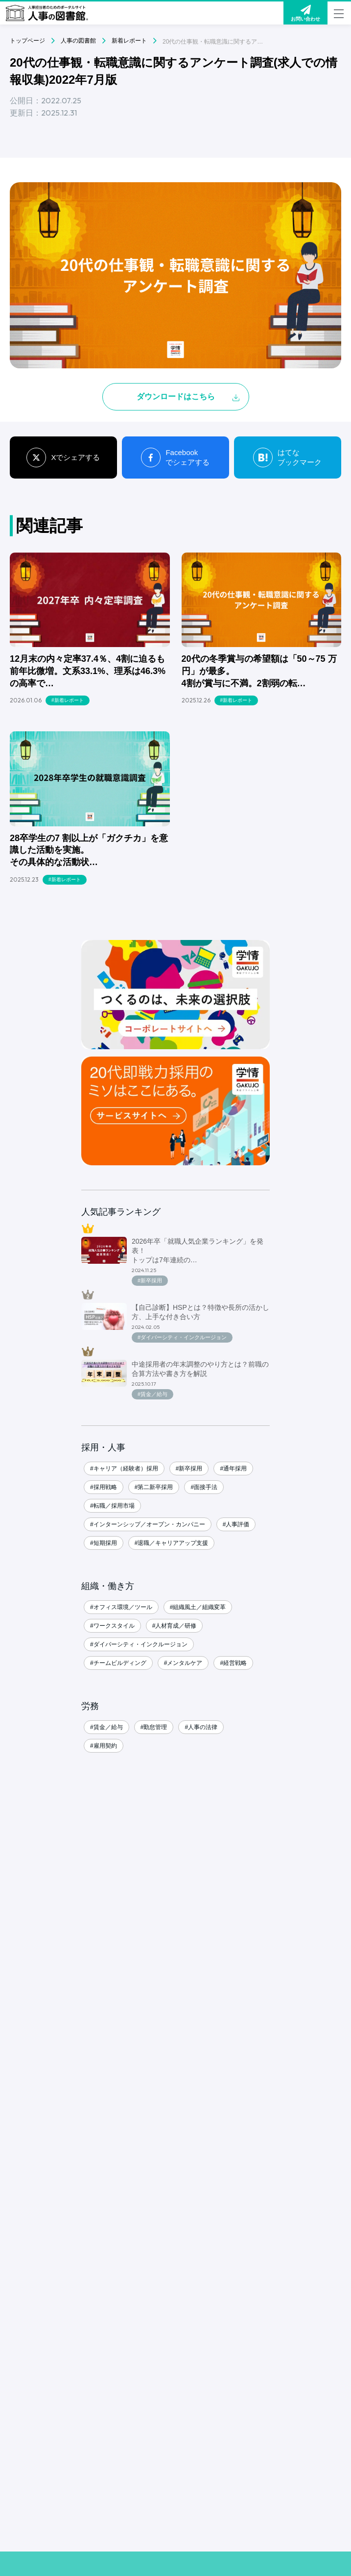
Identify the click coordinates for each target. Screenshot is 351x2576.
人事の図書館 (78, 40)
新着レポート (129, 40)
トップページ (27, 40)
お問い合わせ (305, 13)
